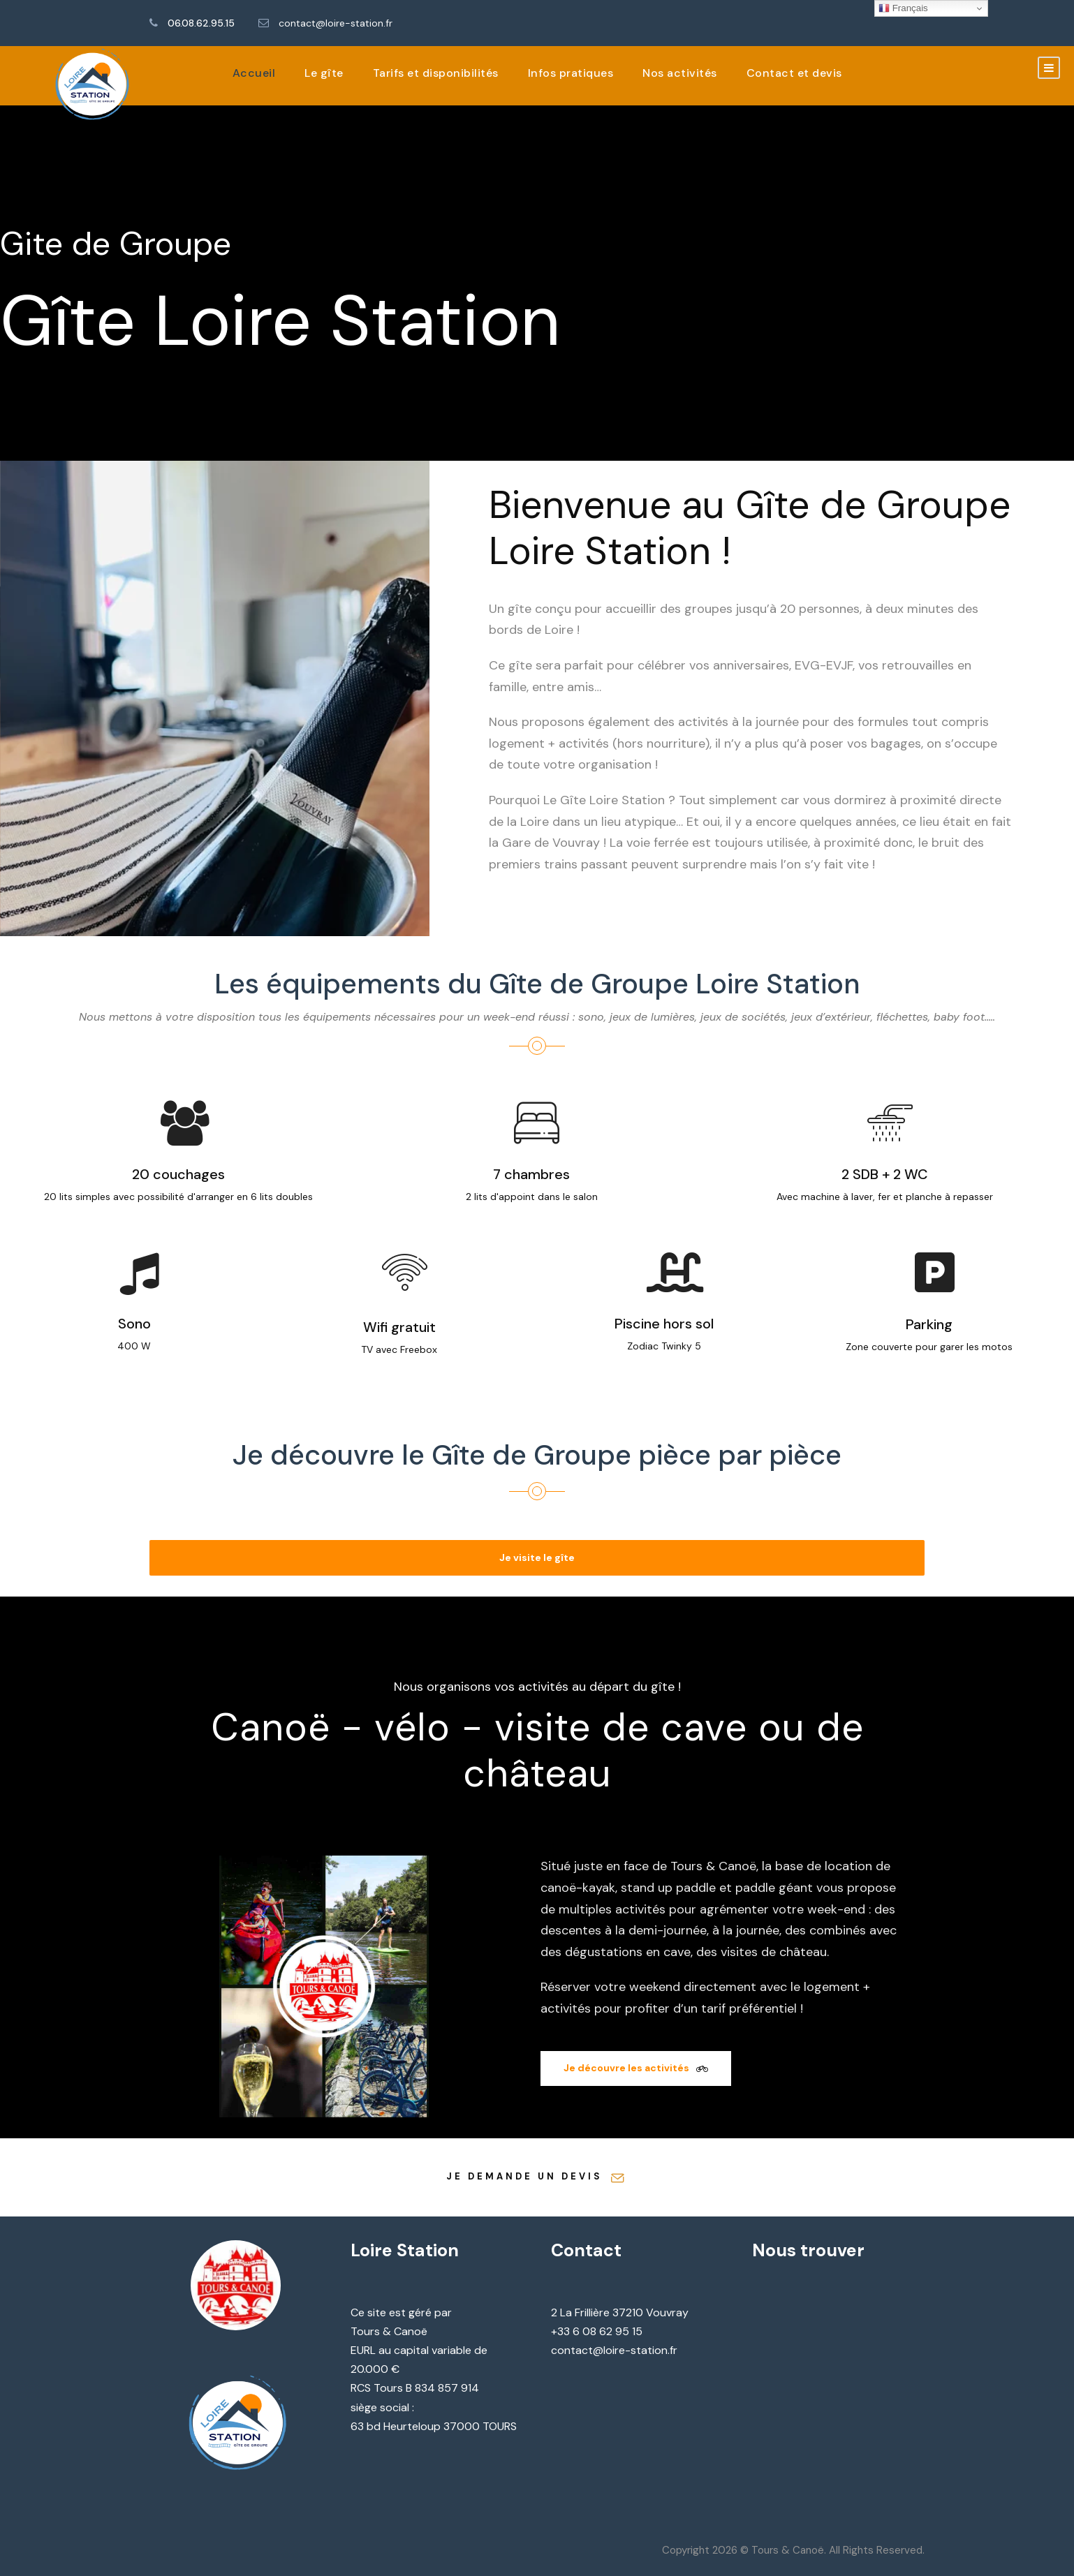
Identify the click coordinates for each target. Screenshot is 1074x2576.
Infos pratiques (571, 73)
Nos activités (679, 73)
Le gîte (324, 73)
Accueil (254, 73)
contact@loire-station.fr (335, 23)
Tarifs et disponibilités (436, 73)
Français (903, 8)
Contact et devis (794, 73)
